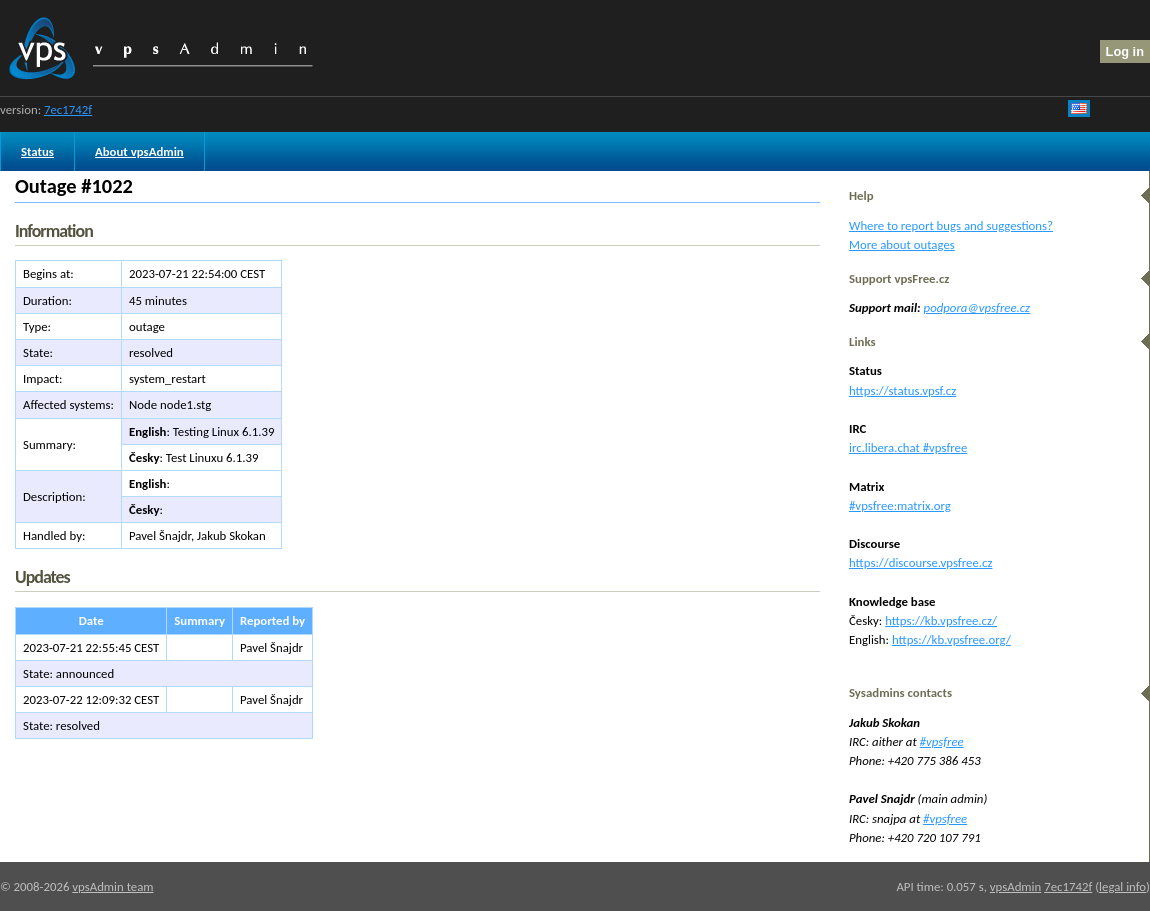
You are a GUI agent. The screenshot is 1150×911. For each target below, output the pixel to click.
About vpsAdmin (139, 151)
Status (37, 151)
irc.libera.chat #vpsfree (908, 447)
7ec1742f (68, 109)
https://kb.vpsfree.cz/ (941, 620)
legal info (1122, 886)
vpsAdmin (1015, 886)
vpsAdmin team (112, 886)
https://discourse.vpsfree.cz (920, 562)
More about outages (902, 244)
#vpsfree (942, 741)
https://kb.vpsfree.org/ (951, 639)
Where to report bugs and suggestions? (951, 225)
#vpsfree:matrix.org (900, 505)
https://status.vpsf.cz (902, 390)
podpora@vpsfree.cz (977, 307)
